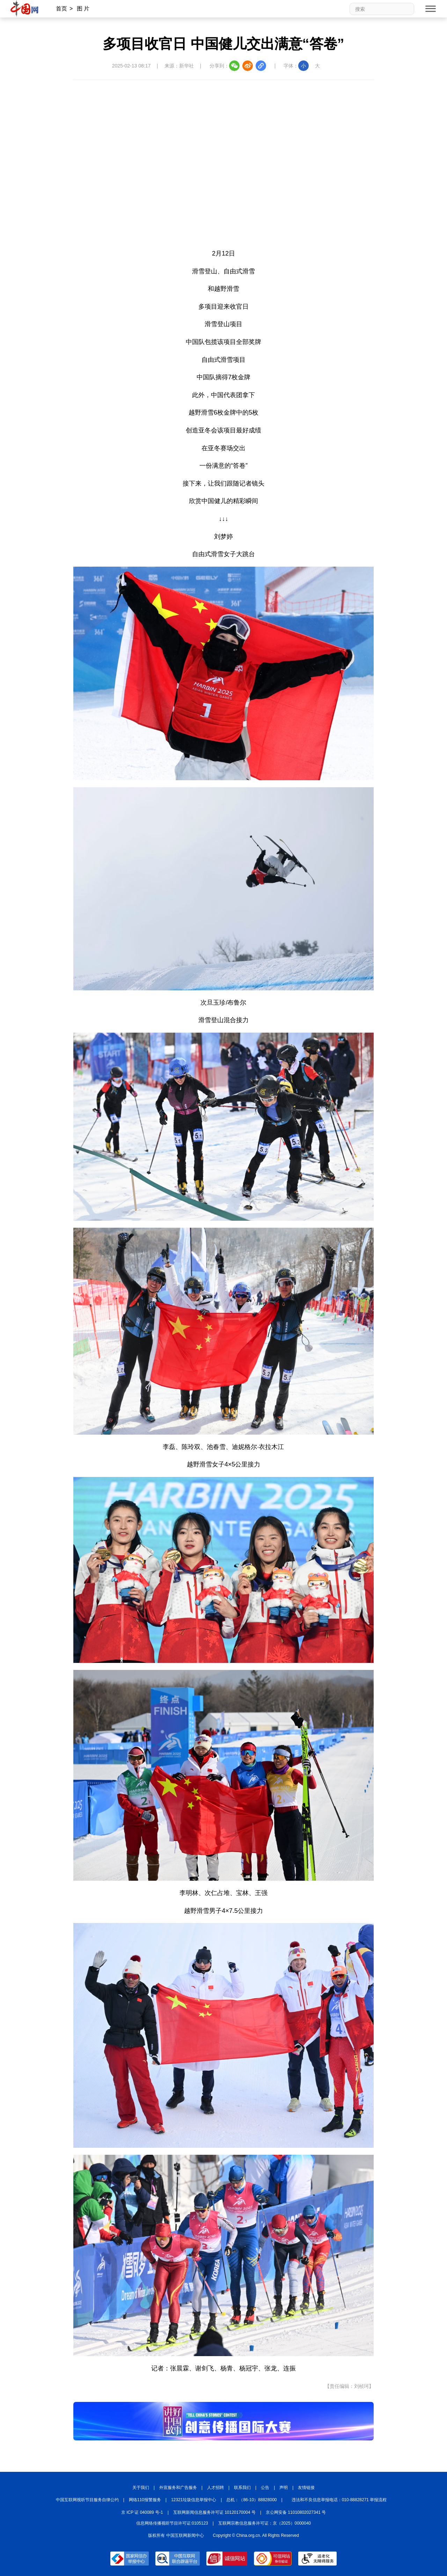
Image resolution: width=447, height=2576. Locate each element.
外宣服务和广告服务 (178, 2487)
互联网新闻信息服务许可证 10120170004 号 (214, 2512)
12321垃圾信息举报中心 (193, 2499)
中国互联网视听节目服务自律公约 (87, 2499)
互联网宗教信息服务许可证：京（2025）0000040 (264, 2523)
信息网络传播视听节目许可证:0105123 (172, 2523)
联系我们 (242, 2487)
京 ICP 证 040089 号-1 (142, 2512)
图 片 (83, 9)
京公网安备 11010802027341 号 (296, 2512)
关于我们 (140, 2487)
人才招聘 (215, 2487)
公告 (265, 2487)
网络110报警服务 (145, 2499)
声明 (283, 2487)
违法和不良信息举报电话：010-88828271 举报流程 (339, 2499)
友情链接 (306, 2487)
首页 (61, 9)
